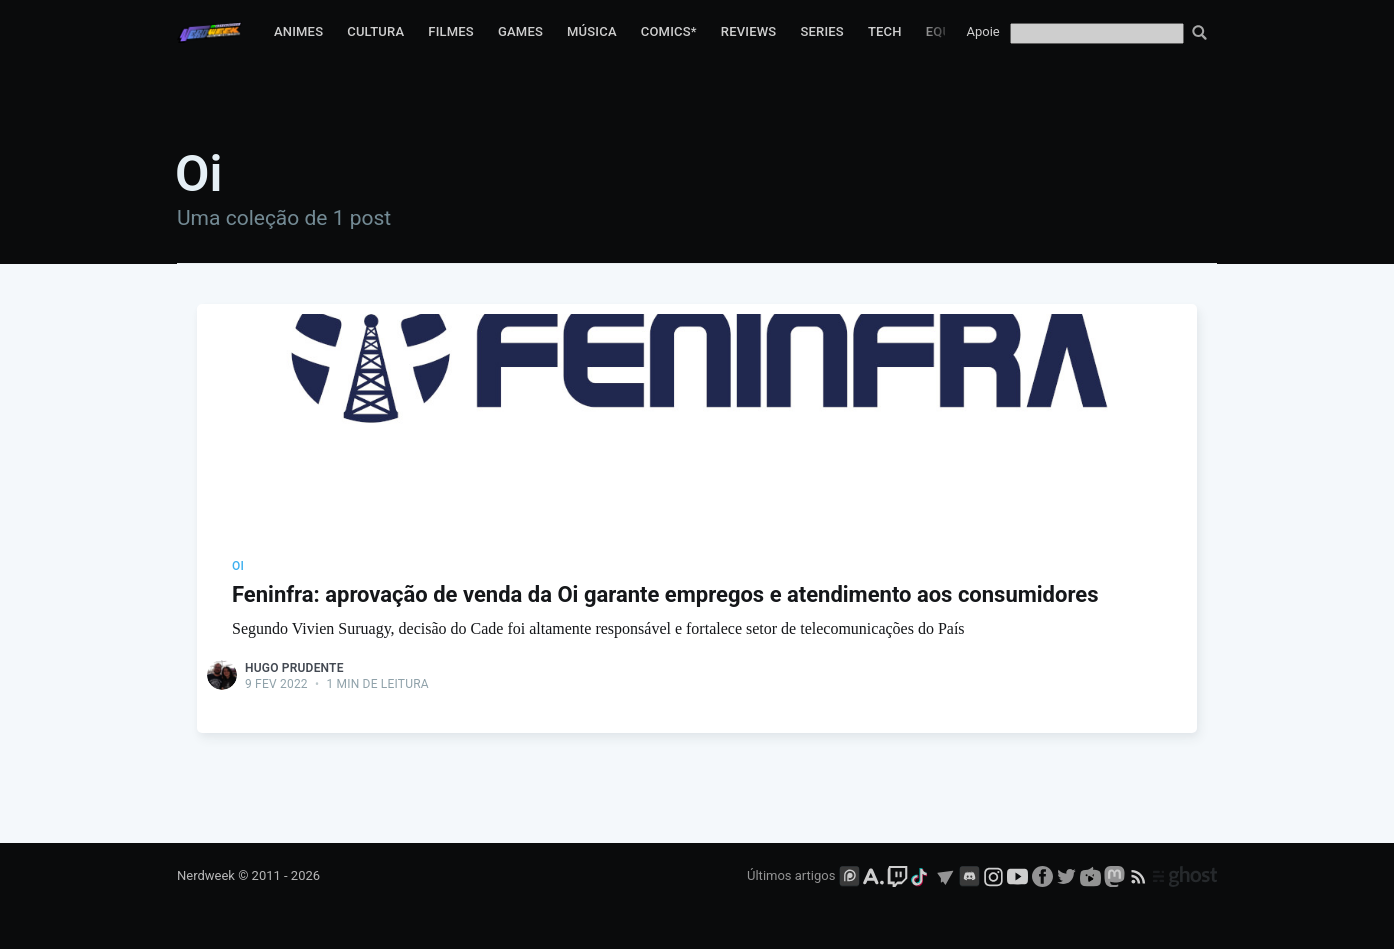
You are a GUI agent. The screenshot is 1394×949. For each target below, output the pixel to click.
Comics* (669, 31)
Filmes (451, 31)
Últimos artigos (791, 875)
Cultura (375, 31)
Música (592, 31)
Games (520, 31)
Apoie (983, 31)
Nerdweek (206, 875)
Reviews (749, 31)
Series (822, 31)
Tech (885, 31)
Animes (298, 31)
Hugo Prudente (294, 668)
